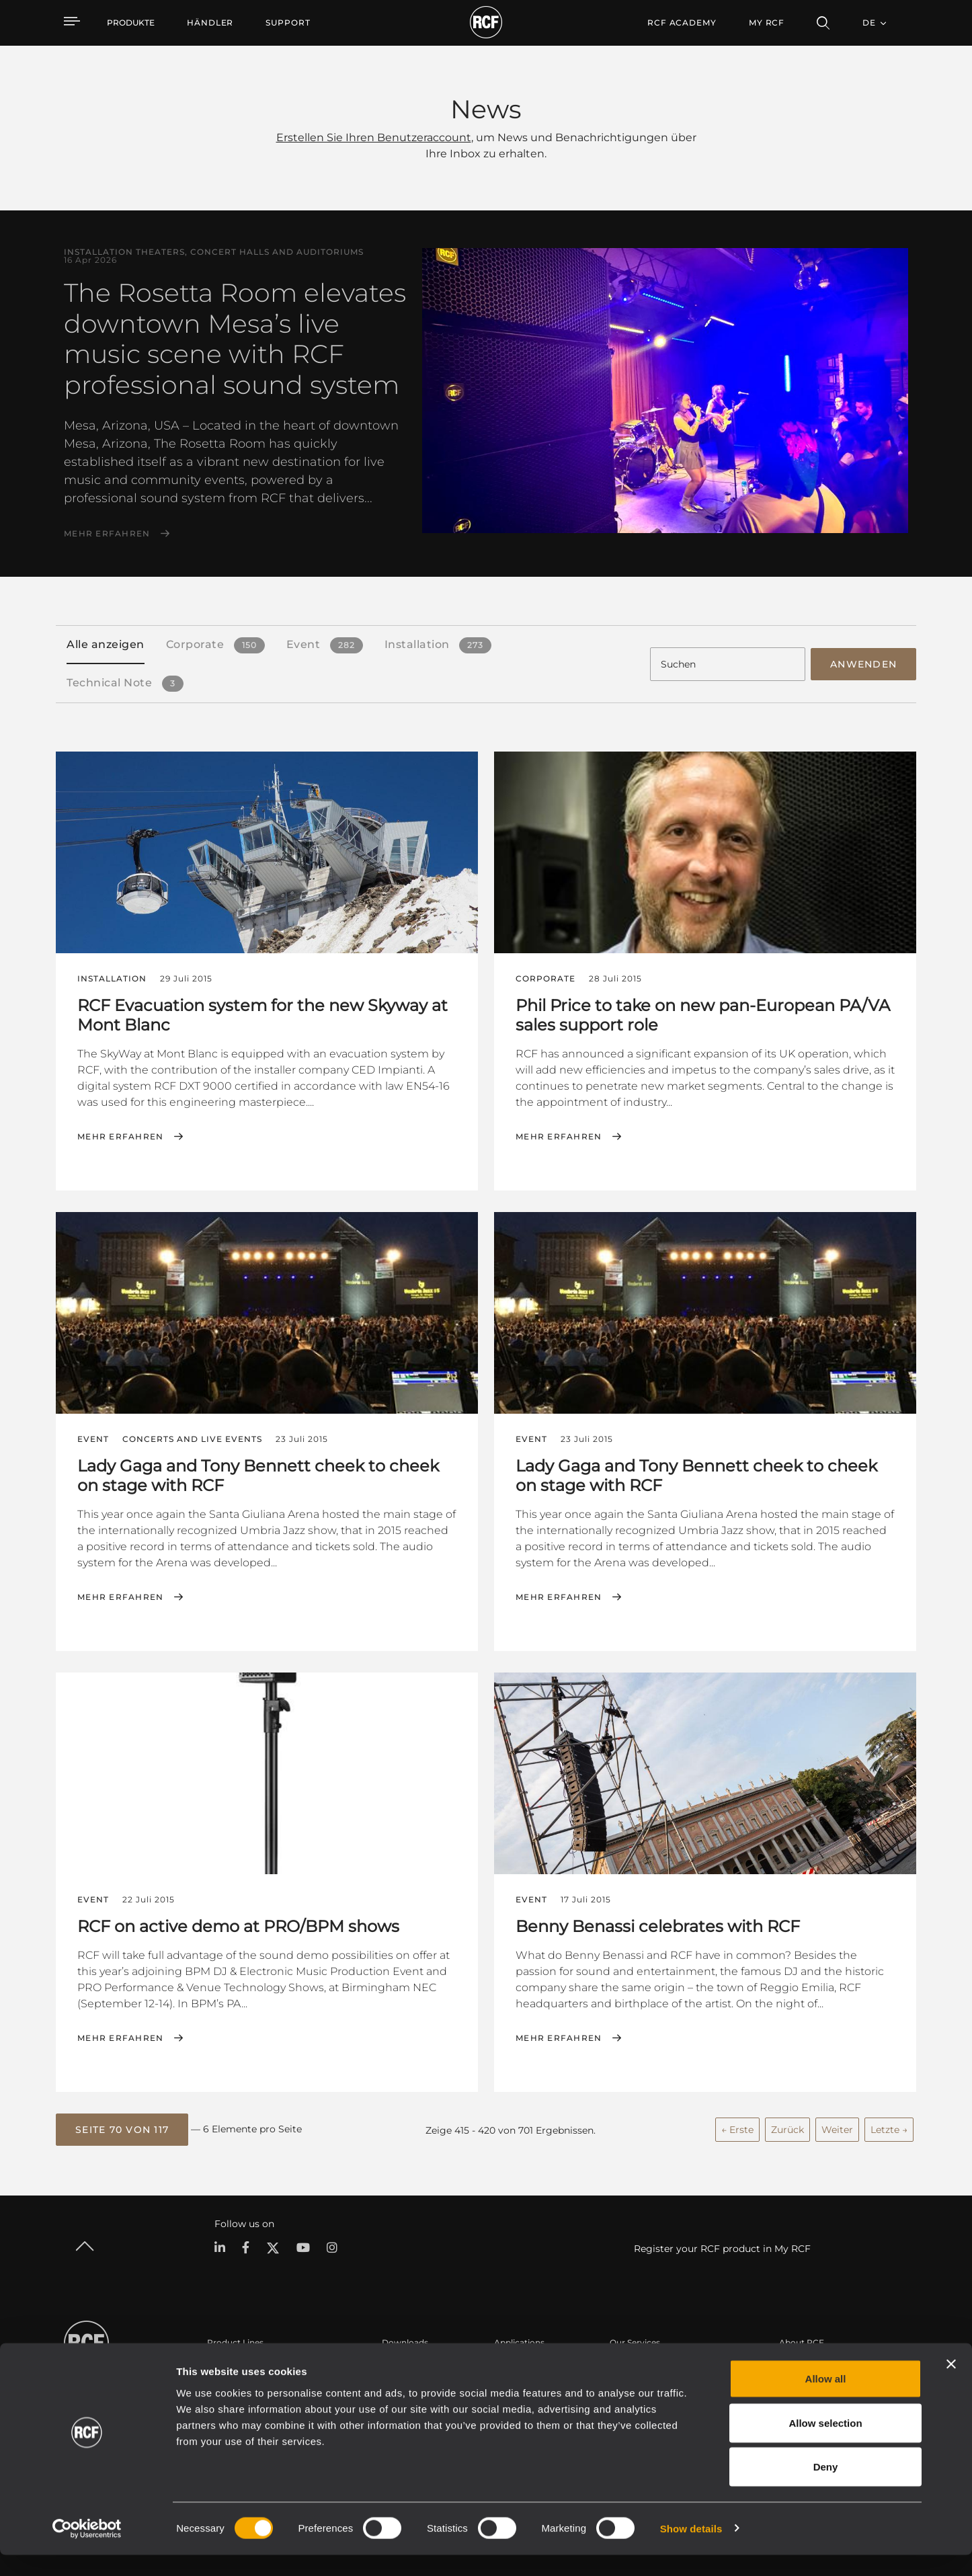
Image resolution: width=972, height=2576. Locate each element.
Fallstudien (516, 2363)
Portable (224, 2363)
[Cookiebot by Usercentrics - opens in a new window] (87, 2550)
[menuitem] (210, 23)
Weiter (837, 2126)
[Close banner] (951, 2385)
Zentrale (796, 2363)
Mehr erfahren (107, 533)
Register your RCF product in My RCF (722, 2244)
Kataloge (400, 2363)
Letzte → (888, 2126)
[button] (122, 2126)
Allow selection (825, 2444)
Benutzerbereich (643, 2363)
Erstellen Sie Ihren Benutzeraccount (373, 137)
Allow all (825, 2399)
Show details (691, 2549)
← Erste (737, 2126)
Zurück (787, 2126)
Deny (825, 2487)
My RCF (766, 22)
